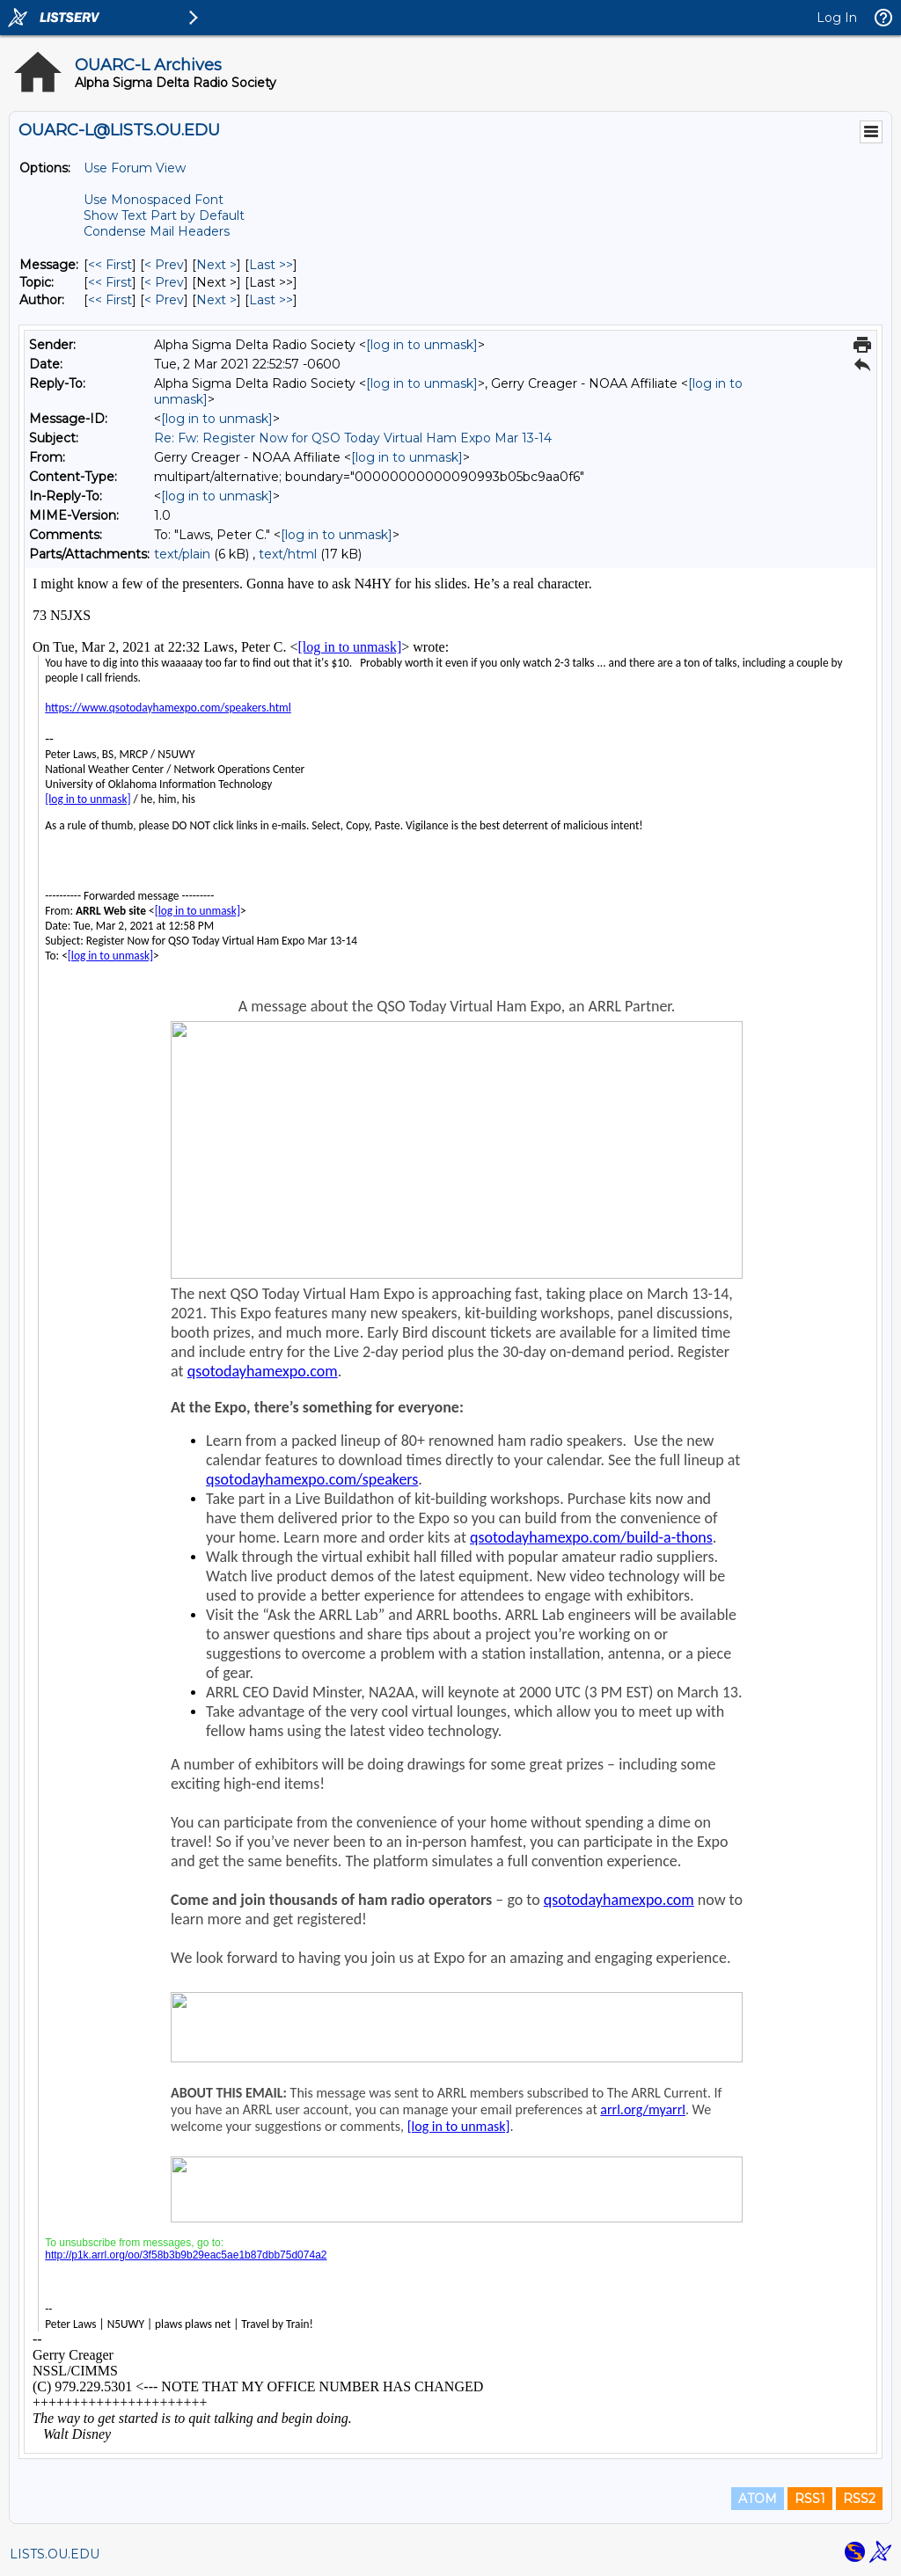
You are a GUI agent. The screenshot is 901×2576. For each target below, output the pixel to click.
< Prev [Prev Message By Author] (164, 300)
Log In (837, 18)
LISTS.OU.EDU (54, 2554)
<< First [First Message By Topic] (110, 282)
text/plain (182, 554)
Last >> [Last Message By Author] (271, 300)
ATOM (757, 2499)
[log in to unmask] (422, 345)
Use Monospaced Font (153, 200)
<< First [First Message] (110, 265)
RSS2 (859, 2499)
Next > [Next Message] (216, 265)
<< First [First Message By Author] (110, 300)
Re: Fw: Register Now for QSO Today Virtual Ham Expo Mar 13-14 (353, 438)
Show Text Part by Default (164, 215)
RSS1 (810, 2499)
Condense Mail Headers (157, 231)
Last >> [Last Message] (271, 265)
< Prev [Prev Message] (164, 265)
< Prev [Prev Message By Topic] (164, 282)
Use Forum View (135, 168)
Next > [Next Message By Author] (216, 300)
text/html (288, 554)
